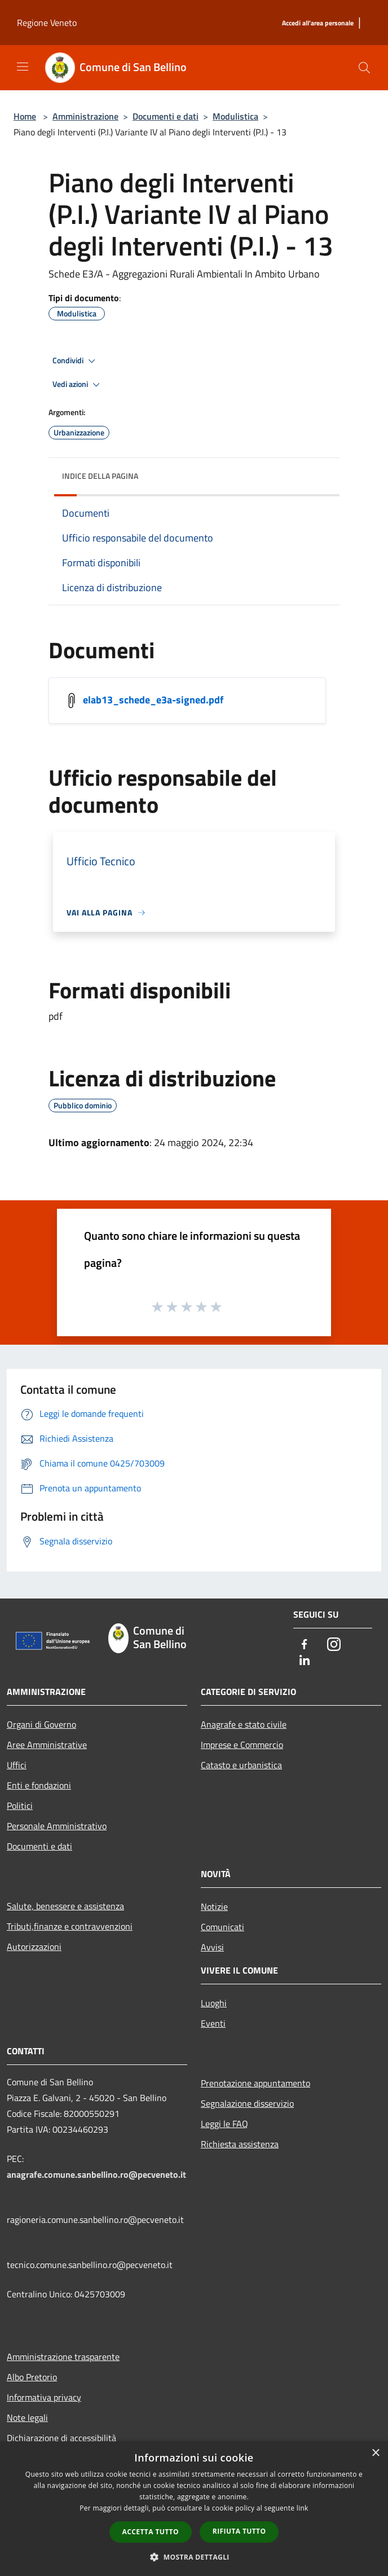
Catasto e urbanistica (241, 1765)
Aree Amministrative (47, 1744)
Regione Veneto (47, 22)
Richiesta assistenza (240, 2144)
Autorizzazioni (34, 1946)
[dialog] (194, 2508)
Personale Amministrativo (57, 1826)
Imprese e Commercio (242, 1744)
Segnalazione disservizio (247, 2103)
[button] (194, 2556)
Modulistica (235, 116)
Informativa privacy (44, 2397)
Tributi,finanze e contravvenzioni (70, 1926)
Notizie (214, 1906)
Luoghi (214, 2003)
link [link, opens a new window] (302, 2508)
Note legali (27, 2417)
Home (25, 116)
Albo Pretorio (32, 2377)
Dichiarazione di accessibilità (61, 2438)
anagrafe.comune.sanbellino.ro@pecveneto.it (96, 2174)
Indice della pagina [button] (100, 476)
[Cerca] (364, 67)
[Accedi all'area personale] (318, 23)
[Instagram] (334, 1645)
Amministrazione (85, 116)
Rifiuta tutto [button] (239, 2531)
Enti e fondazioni (39, 1785)
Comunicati (222, 1927)
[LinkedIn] (304, 1661)
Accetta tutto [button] (150, 2532)
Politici (20, 1805)
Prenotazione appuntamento (255, 2083)
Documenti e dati (166, 116)
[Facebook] (304, 1645)
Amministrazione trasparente (63, 2356)
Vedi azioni (77, 384)
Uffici (17, 1765)
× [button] (375, 2453)
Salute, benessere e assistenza (65, 1906)
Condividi (75, 361)
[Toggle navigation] (22, 66)
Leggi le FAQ (224, 2123)
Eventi (213, 2023)
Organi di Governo (41, 1724)
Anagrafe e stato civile (243, 1724)
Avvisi (212, 1947)
